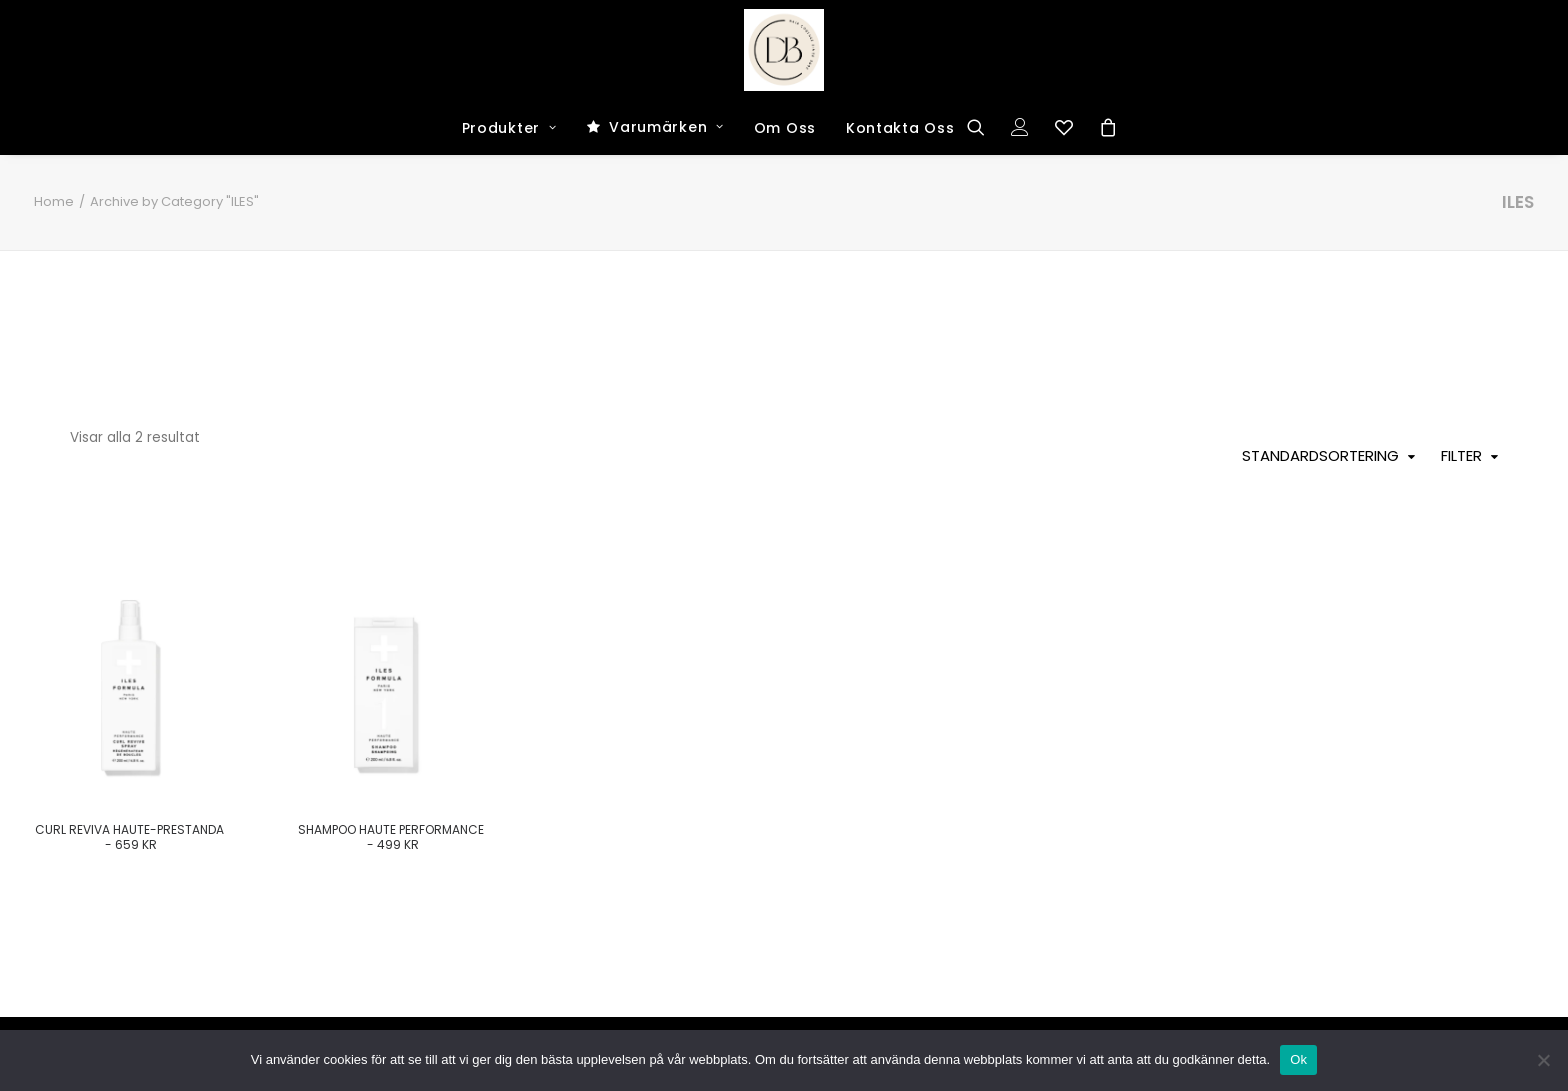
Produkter (509, 128)
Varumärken (666, 127)
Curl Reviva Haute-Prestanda (129, 836)
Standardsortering (1320, 456)
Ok (1298, 1059)
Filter (1461, 456)
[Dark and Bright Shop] (784, 50)
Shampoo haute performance (391, 836)
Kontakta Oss (900, 128)
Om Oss (785, 128)
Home (54, 201)
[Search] (982, 127)
